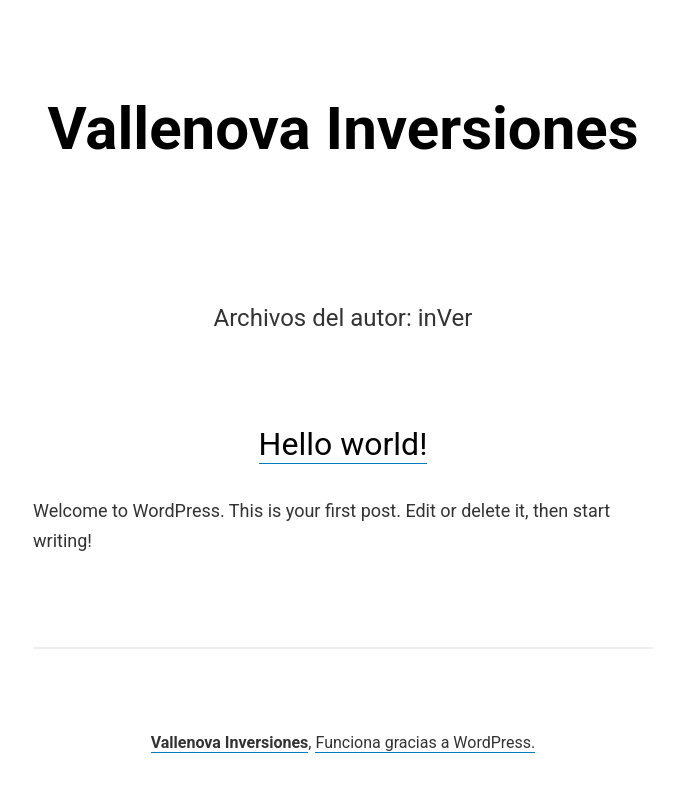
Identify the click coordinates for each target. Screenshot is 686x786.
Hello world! (343, 444)
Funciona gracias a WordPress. (425, 742)
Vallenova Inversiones (342, 128)
